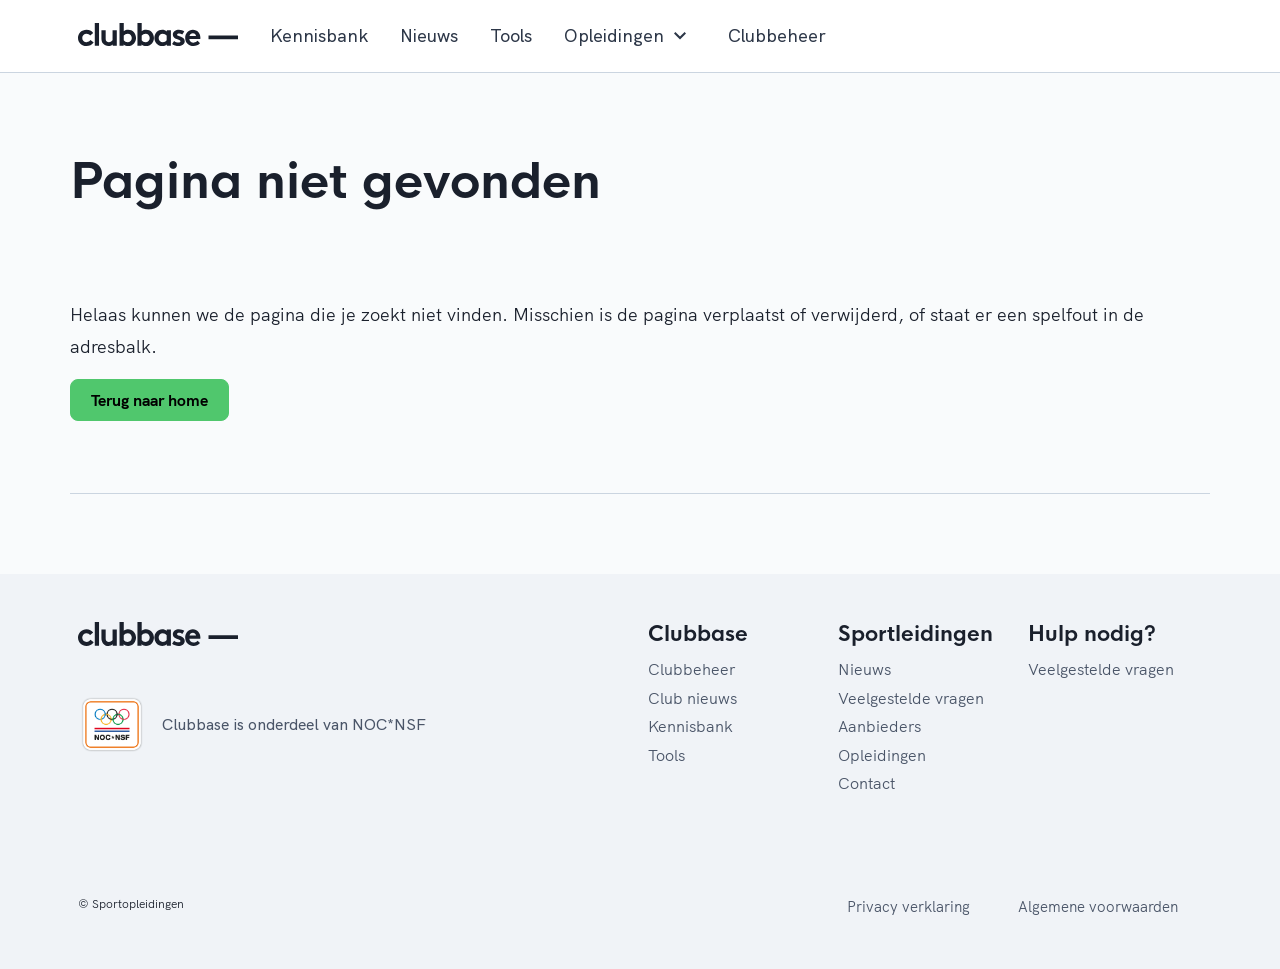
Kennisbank (319, 35)
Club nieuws (692, 698)
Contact (866, 783)
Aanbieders (879, 726)
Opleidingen (630, 36)
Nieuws (429, 35)
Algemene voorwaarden (1098, 906)
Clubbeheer (777, 35)
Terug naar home (149, 400)
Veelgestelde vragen (911, 698)
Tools (511, 35)
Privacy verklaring (908, 906)
